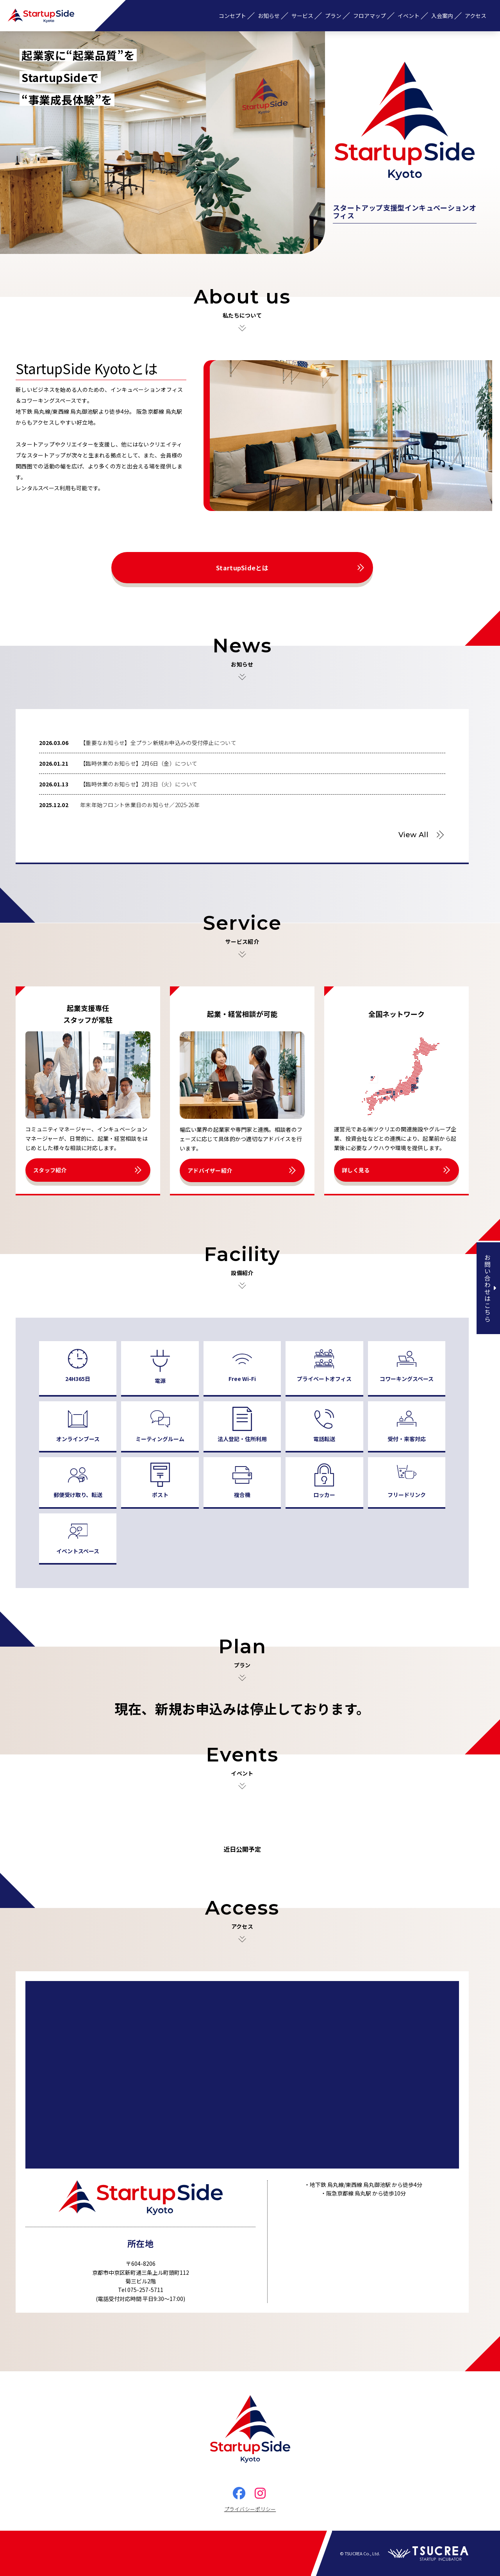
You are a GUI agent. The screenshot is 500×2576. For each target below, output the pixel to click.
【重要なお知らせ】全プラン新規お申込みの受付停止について (158, 743)
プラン (333, 16)
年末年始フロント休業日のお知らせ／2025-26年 (140, 805)
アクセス (475, 16)
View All (413, 835)
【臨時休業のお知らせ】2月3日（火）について (138, 784)
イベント (409, 16)
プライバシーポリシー (250, 2509)
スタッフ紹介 (50, 1170)
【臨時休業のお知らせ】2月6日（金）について (138, 763)
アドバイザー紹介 (210, 1170)
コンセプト (232, 16)
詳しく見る (356, 1170)
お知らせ (269, 16)
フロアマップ (369, 16)
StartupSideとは (242, 567)
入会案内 (442, 16)
